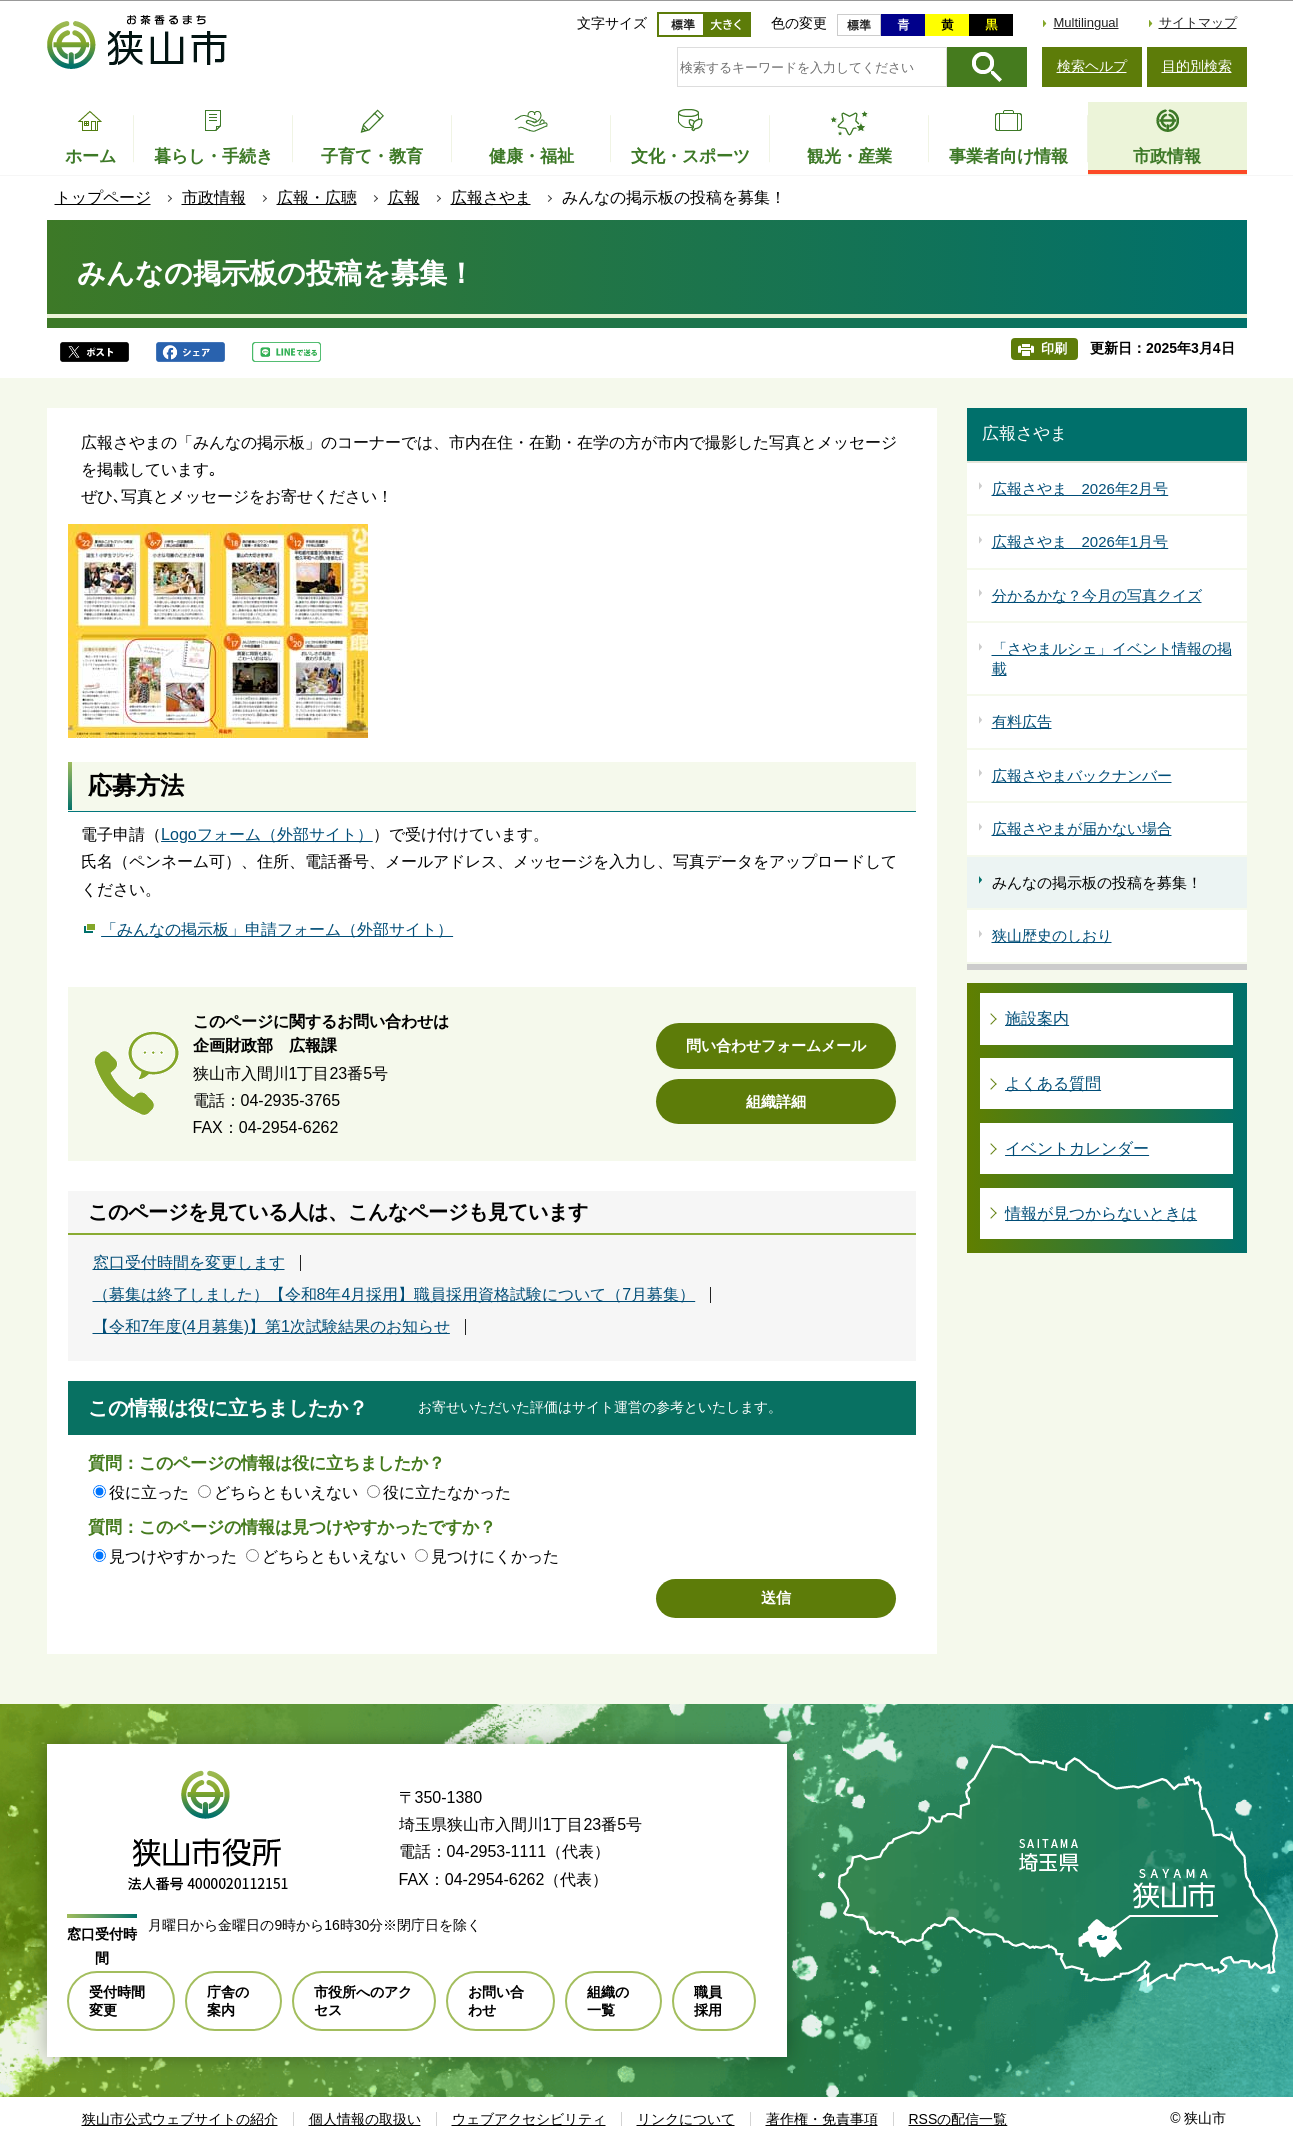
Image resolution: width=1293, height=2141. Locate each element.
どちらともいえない (286, 1492)
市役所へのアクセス (363, 2001)
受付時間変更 (117, 2001)
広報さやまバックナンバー (1082, 775)
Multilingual (1085, 22)
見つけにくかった (495, 1556)
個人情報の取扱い (365, 2119)
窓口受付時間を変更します (189, 1263)
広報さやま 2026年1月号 (1080, 541)
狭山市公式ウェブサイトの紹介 (180, 2119)
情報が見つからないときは (1101, 1213)
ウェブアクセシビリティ (529, 2119)
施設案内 (1037, 1018)
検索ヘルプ (1092, 66)
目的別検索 (1197, 66)
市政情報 (214, 197)
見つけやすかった (173, 1556)
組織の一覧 (608, 2001)
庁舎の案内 (228, 2001)
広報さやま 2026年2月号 (1080, 488)
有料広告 (1022, 721)
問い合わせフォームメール (776, 1045)
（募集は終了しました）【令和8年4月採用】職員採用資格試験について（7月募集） (394, 1295)
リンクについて (686, 2119)
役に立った (149, 1492)
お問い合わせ (496, 2001)
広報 (404, 197)
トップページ (103, 197)
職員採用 (708, 2001)
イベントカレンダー (1077, 1148)
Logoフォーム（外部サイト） (267, 834)
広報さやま (491, 197)
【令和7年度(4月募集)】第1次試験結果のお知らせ (271, 1327)
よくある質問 (1053, 1083)
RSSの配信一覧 (958, 2119)
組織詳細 (776, 1101)
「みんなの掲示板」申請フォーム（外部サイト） (277, 927)
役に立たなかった (447, 1492)
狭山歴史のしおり (1052, 935)
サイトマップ (1198, 22)
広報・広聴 (317, 197)
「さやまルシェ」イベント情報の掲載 (1112, 658)
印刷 (1054, 348)
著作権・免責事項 (822, 2119)
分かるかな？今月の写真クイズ (1097, 595)
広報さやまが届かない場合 (1082, 828)
